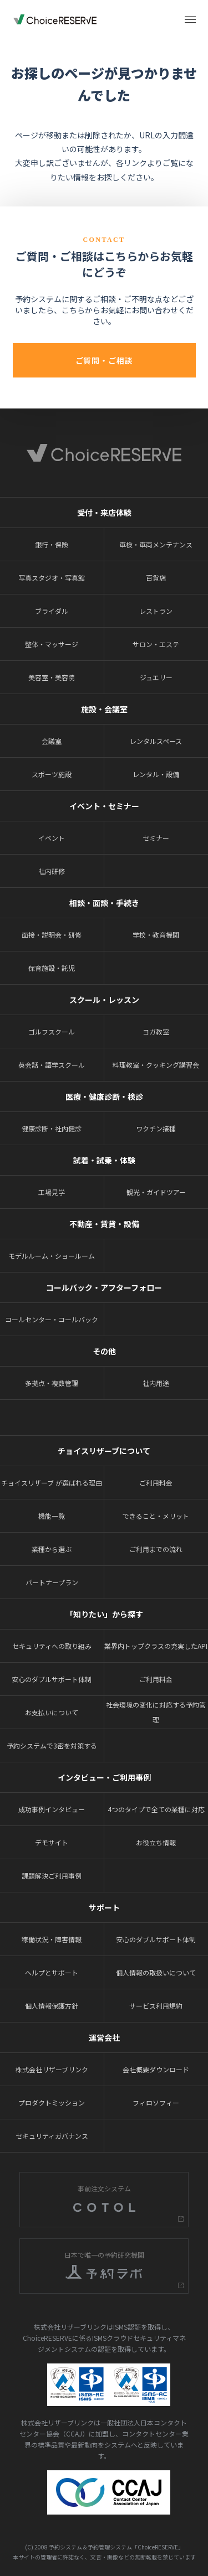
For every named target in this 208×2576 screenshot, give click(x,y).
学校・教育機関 (156, 934)
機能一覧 (51, 1515)
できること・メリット (156, 1515)
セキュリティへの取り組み (52, 1646)
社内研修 (51, 871)
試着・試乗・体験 (104, 1160)
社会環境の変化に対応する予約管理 (156, 1712)
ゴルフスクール (51, 1031)
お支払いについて (51, 1712)
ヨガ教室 (156, 1031)
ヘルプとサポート (51, 1972)
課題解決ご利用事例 (52, 1875)
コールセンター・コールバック (51, 1319)
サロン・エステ (156, 644)
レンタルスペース (156, 741)
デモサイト (51, 1842)
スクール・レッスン (104, 999)
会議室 (52, 741)
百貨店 (156, 577)
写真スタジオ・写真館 (51, 577)
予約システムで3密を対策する (52, 1745)
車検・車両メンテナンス (155, 544)
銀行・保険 (51, 544)
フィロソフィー (156, 2102)
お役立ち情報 (156, 1842)
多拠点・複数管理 (51, 1383)
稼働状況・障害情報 (52, 1939)
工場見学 (51, 1192)
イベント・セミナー (104, 805)
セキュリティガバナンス (52, 2135)
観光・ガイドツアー (156, 1192)
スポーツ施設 (52, 774)
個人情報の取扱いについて (156, 1972)
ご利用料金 (156, 1482)
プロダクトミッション (51, 2102)
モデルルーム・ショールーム (51, 1255)
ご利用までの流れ (155, 1549)
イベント (51, 837)
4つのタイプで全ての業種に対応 (156, 1809)
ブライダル (51, 610)
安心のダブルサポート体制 (52, 1679)
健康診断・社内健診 (52, 1128)
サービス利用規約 (155, 2005)
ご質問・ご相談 (104, 360)
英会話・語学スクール (51, 1064)
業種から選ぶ (52, 1549)
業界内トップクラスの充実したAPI (155, 1646)
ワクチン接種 (156, 1128)
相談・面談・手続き (104, 902)
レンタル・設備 (156, 774)
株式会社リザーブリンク (52, 2069)
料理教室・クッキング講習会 (156, 1064)
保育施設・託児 (51, 968)
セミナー (156, 837)
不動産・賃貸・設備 (104, 1223)
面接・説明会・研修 (52, 934)
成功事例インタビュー (51, 1809)
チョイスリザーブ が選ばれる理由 (51, 1482)
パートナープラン (52, 1582)
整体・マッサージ (51, 644)
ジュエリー (156, 677)
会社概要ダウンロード (156, 2069)
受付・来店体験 (104, 512)
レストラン (156, 610)
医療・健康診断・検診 (104, 1096)
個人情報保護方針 (51, 2005)
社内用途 (156, 1383)
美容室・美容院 (51, 677)
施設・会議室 (104, 709)
